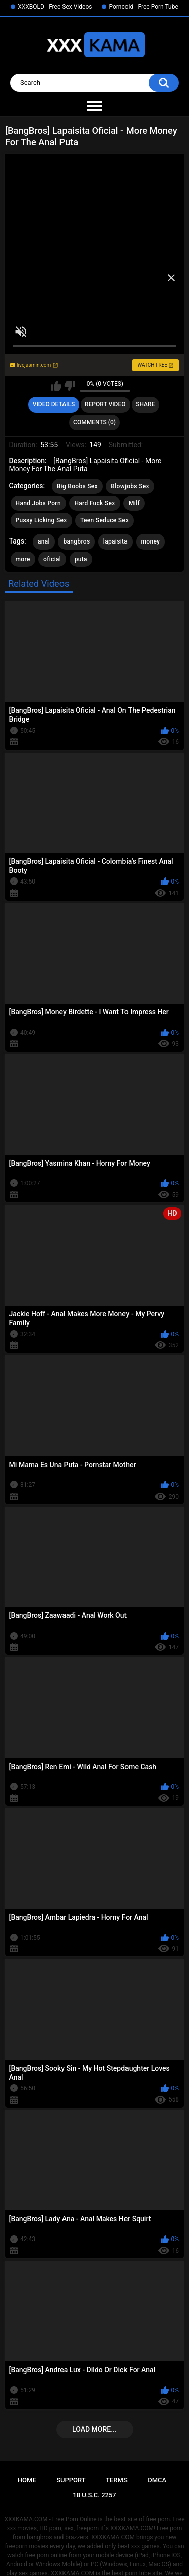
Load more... (94, 2429)
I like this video (56, 386)
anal (44, 541)
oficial (52, 559)
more (23, 559)
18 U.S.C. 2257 (94, 2495)
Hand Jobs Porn (38, 503)
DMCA (157, 2480)
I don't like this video (69, 386)
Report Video (105, 404)
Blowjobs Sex (130, 486)
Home (27, 2480)
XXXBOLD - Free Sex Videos (55, 6)
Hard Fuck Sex (94, 503)
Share (145, 404)
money (150, 541)
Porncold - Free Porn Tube (143, 6)
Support (71, 2480)
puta (81, 559)
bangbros (76, 541)
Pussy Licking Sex (41, 520)
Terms (117, 2480)
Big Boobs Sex (77, 486)
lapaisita (115, 541)
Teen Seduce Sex (104, 520)
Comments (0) (94, 422)
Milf (134, 503)
